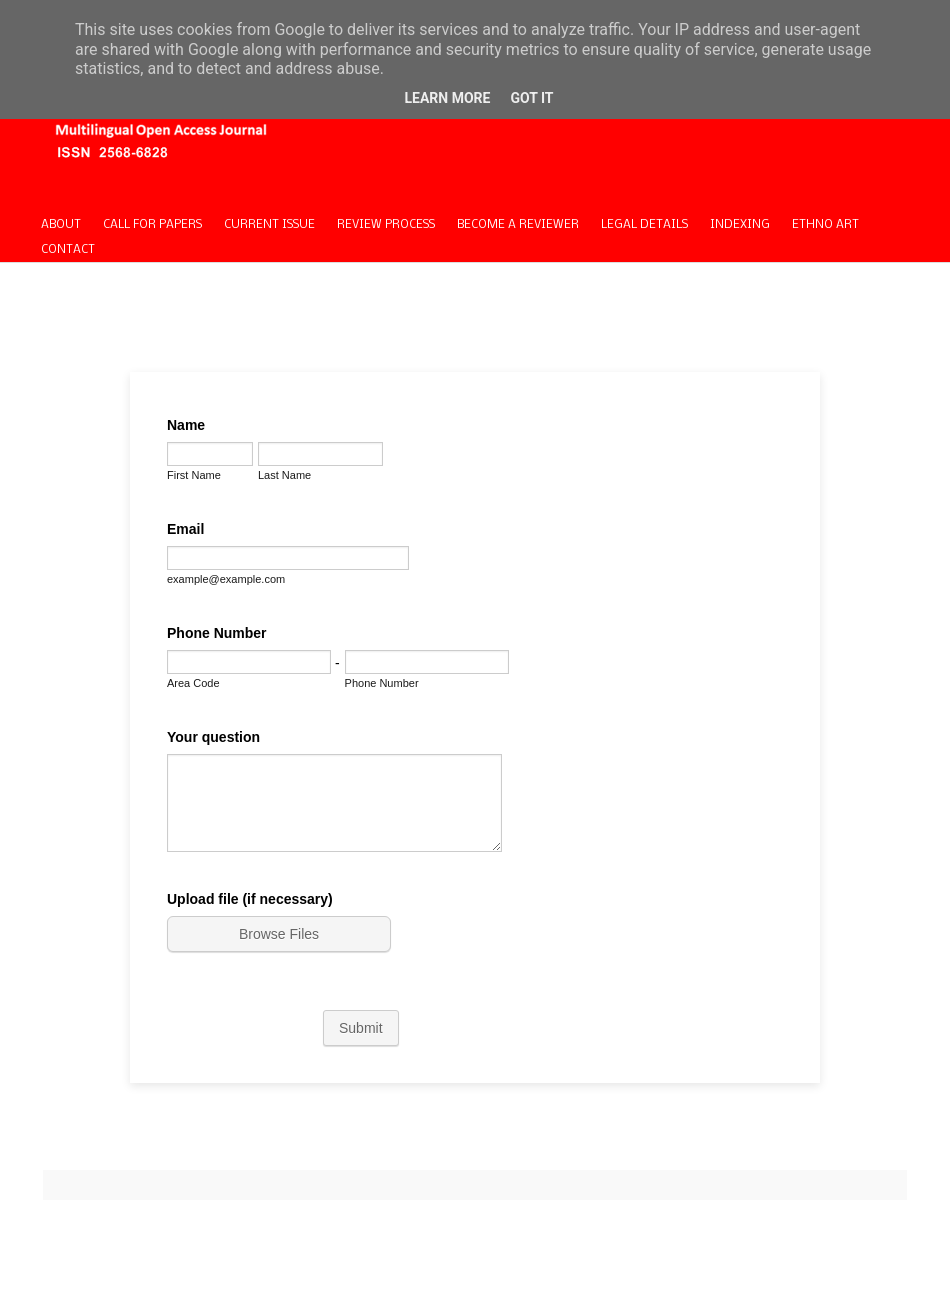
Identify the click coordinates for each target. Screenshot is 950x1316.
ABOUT (61, 225)
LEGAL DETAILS (644, 225)
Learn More (447, 98)
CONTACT (68, 250)
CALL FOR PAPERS (152, 225)
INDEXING (740, 225)
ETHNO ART (825, 225)
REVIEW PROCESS (386, 225)
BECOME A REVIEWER (518, 225)
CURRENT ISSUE (269, 225)
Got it (531, 98)
